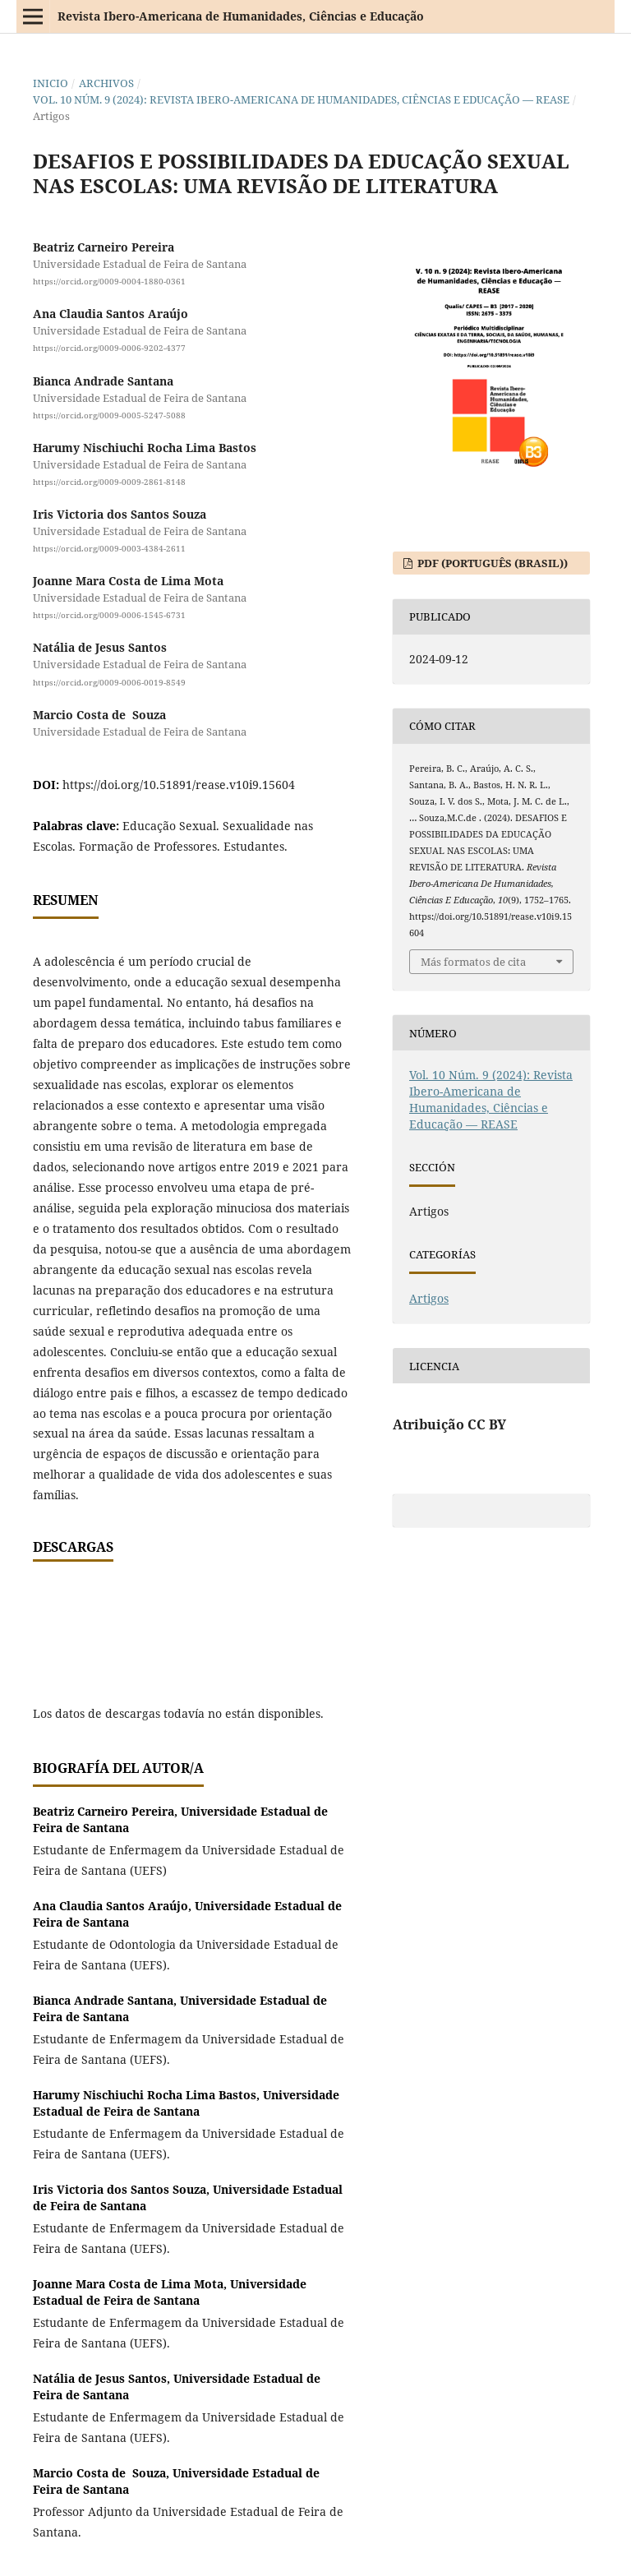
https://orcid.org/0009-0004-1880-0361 (109, 281)
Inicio (50, 83)
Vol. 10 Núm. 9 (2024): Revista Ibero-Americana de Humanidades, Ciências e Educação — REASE (301, 99)
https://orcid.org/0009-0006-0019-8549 (109, 682)
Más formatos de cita (473, 961)
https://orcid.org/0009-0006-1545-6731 (109, 615)
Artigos (429, 1298)
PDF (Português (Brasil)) (491, 563)
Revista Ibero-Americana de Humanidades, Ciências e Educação (241, 16)
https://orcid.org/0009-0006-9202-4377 (109, 348)
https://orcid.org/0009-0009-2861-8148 (109, 481)
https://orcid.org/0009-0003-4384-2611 (109, 548)
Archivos (106, 83)
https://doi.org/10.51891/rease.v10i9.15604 (178, 784)
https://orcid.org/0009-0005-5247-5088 (109, 415)
